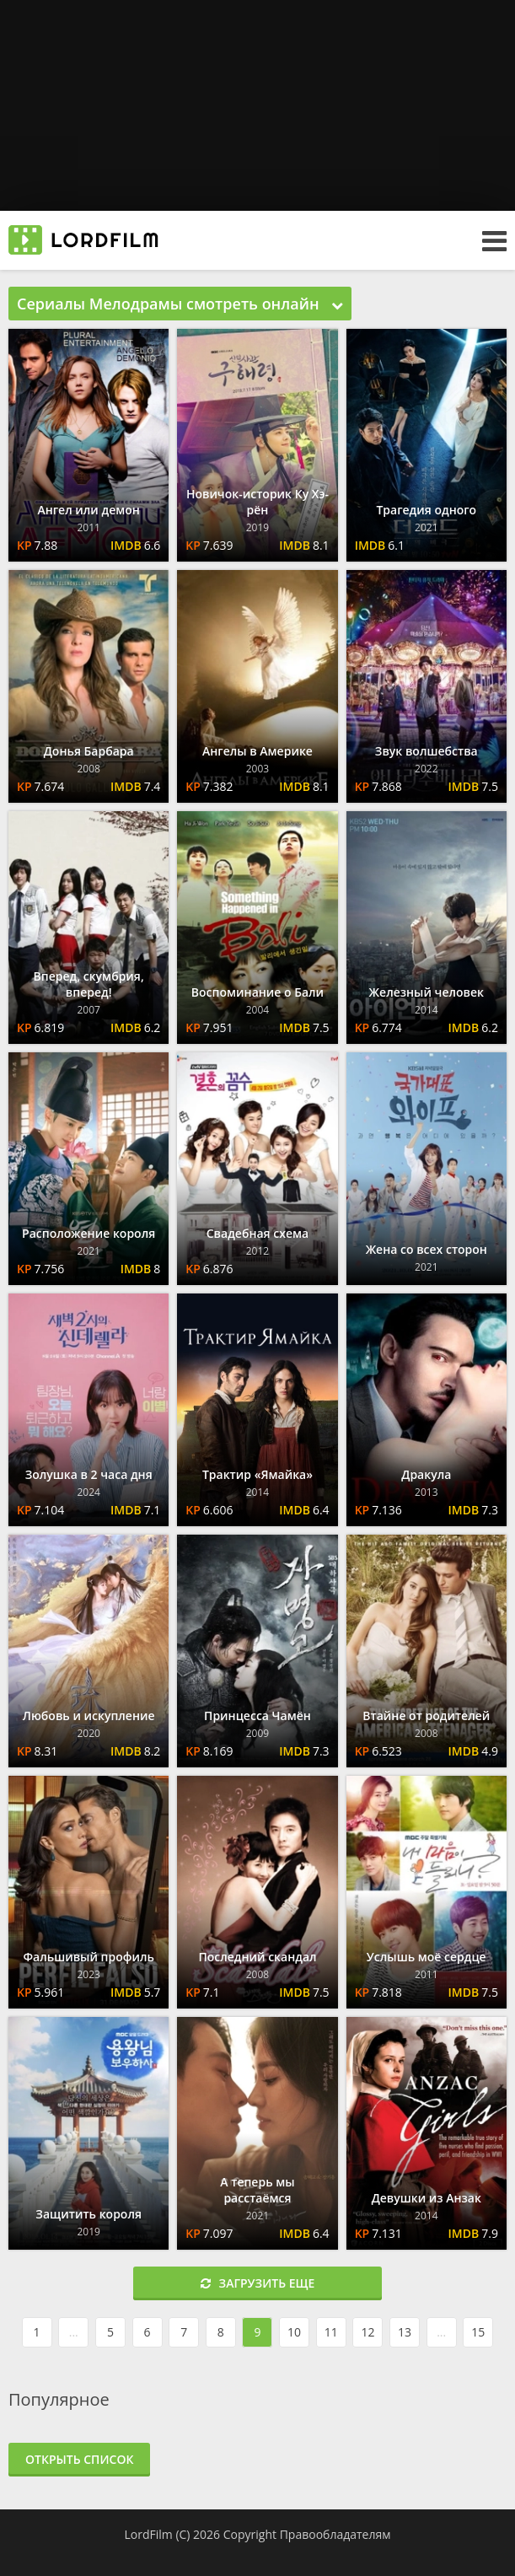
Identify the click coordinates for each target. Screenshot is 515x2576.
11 (331, 2332)
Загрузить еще (258, 2283)
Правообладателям (335, 2534)
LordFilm (148, 2534)
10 (294, 2332)
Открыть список (79, 2459)
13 (404, 2332)
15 (478, 2332)
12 (367, 2332)
